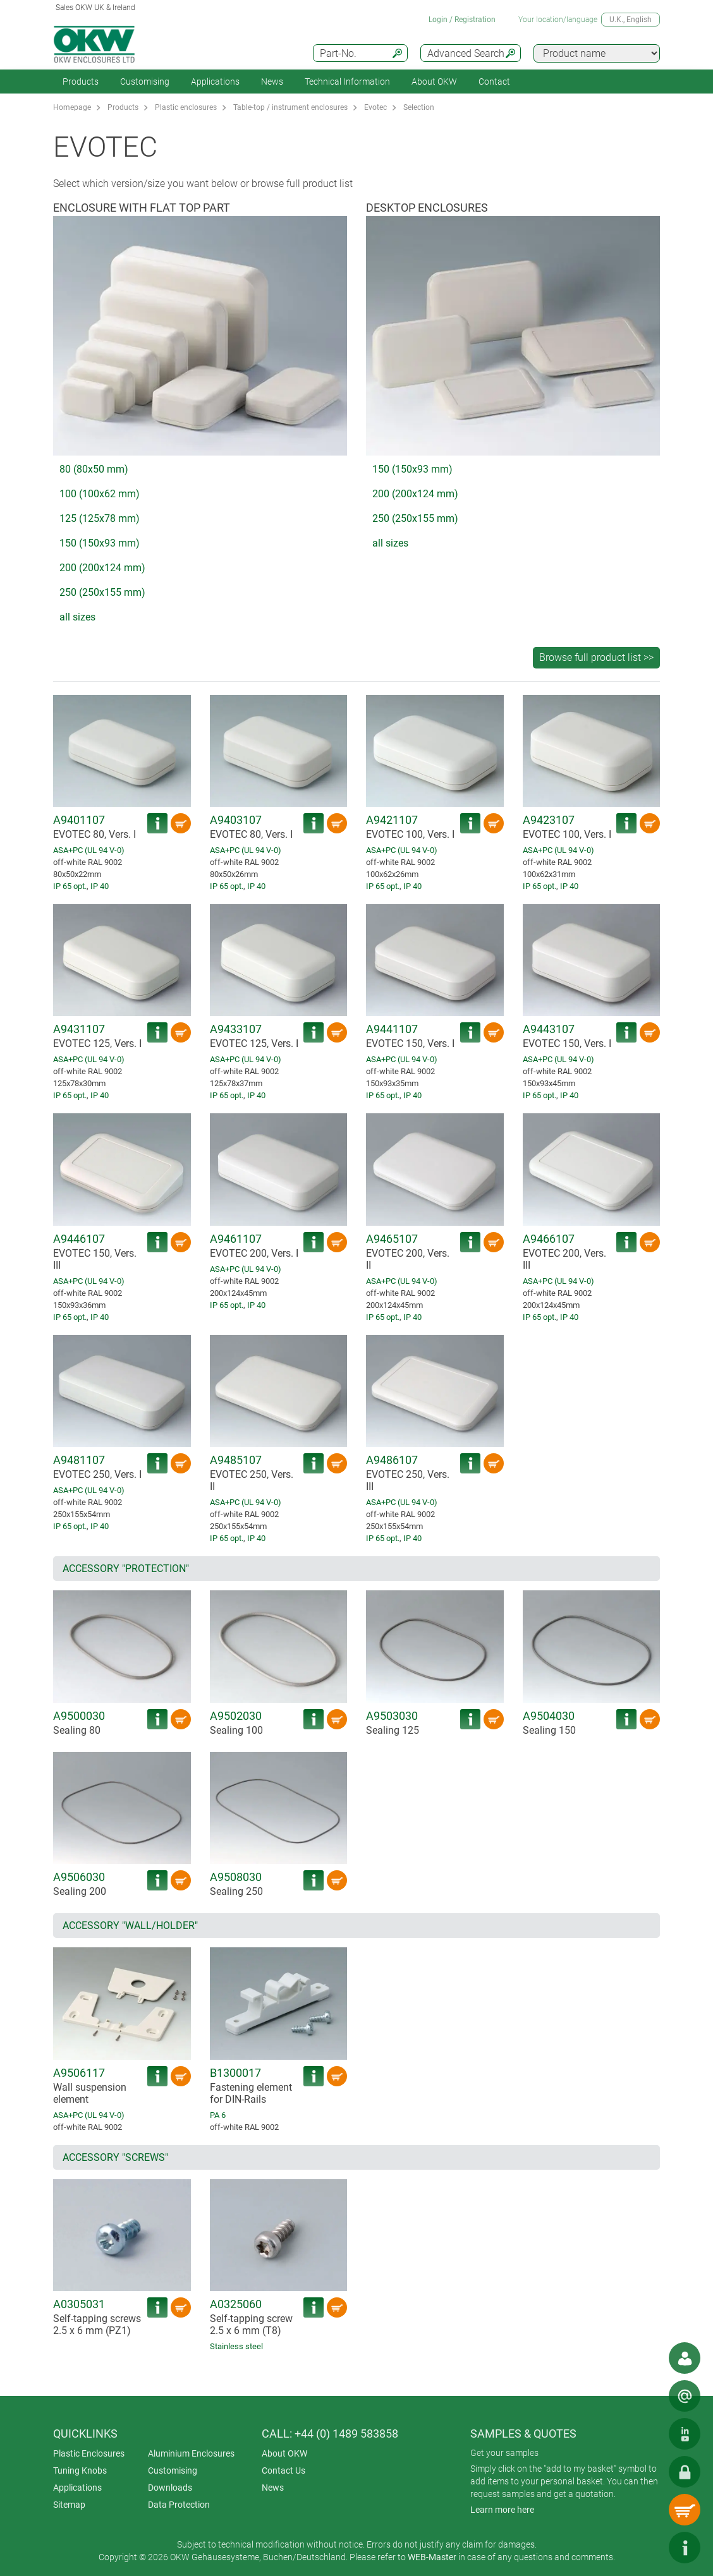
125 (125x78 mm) (99, 518)
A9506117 (79, 2072)
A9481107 (79, 1459)
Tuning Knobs (80, 2470)
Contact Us (283, 2470)
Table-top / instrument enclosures (290, 107)
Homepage (72, 107)
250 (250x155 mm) (102, 592)
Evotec (375, 107)
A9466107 (549, 1238)
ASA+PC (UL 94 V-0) (89, 850)
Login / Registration (462, 19)
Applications (215, 81)
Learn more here (502, 2510)
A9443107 (549, 1029)
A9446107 (79, 1238)
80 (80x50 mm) (93, 469)
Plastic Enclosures (89, 2453)
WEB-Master (432, 2557)
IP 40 (99, 886)
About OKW (284, 2453)
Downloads (170, 2487)
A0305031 (79, 2304)
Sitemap (69, 2505)
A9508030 (236, 1877)
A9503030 (392, 1715)
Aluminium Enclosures (191, 2453)
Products (81, 81)
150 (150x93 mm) (99, 543)
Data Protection (179, 2505)
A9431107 (79, 1029)
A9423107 (549, 819)
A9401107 (79, 819)
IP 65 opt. (70, 886)
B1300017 (235, 2072)
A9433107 (236, 1029)
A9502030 (236, 1715)
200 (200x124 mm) (102, 568)
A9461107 (236, 1238)
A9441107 (392, 1029)
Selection (418, 107)
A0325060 (236, 2304)
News (272, 81)
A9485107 (236, 1459)
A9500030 (79, 1715)
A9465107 (392, 1238)
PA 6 (218, 2115)
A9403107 (236, 819)
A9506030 (79, 1877)
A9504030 (549, 1715)
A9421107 (392, 819)
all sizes (77, 617)
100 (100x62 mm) (99, 494)
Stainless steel (236, 2346)
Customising (144, 81)
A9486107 (392, 1459)
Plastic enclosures (186, 107)
